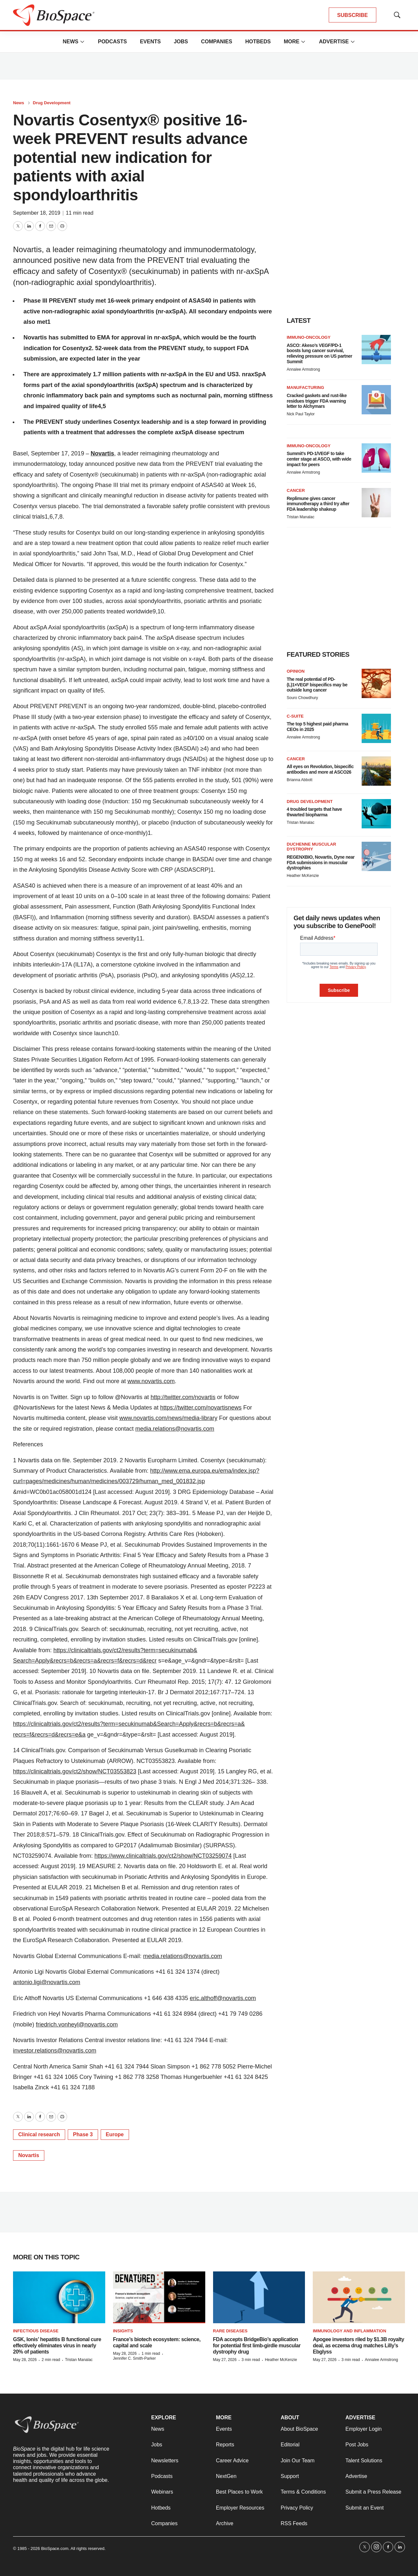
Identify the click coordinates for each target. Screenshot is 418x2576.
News (70, 41)
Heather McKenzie (303, 875)
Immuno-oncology (308, 337)
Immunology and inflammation (349, 2330)
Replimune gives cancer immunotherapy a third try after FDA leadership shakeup (318, 504)
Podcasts (112, 41)
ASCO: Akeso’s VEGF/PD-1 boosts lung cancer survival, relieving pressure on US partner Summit (319, 353)
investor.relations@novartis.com (54, 2050)
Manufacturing (305, 387)
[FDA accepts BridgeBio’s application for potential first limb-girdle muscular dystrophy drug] (259, 2297)
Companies (216, 41)
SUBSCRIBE (352, 15)
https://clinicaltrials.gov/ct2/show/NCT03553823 (74, 1771)
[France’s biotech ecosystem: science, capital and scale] (159, 2297)
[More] (82, 41)
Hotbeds (258, 41)
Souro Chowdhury (302, 697)
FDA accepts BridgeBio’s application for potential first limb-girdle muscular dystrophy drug (257, 2345)
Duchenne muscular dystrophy (311, 847)
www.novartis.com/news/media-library (168, 1418)
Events (150, 41)
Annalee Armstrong (303, 369)
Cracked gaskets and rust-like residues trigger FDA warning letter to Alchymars (317, 401)
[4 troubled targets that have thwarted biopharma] (376, 813)
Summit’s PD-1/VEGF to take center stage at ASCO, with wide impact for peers (319, 459)
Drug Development (52, 102)
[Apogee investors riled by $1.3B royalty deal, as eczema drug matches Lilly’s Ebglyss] (359, 2297)
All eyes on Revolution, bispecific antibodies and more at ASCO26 (320, 769)
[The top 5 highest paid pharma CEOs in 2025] (376, 728)
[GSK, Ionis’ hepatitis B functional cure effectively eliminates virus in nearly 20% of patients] (59, 2297)
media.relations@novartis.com (174, 1428)
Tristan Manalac (300, 517)
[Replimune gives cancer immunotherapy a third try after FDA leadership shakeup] (376, 502)
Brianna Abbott (299, 780)
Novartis (102, 453)
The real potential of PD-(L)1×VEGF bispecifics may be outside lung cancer (317, 685)
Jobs (181, 41)
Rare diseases (230, 2330)
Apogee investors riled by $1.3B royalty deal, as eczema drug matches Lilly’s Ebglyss (358, 2345)
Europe (115, 2134)
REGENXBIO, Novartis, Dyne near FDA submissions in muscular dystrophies (320, 862)
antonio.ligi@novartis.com (46, 1982)
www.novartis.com (151, 1381)
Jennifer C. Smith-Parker (134, 2358)
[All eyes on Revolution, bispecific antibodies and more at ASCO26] (376, 771)
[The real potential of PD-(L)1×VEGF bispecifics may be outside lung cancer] (376, 683)
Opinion (296, 671)
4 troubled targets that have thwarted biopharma (314, 812)
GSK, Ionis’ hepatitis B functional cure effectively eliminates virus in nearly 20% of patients (57, 2345)
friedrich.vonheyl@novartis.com (77, 2024)
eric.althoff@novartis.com (223, 1998)
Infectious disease (35, 2330)
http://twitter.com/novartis (183, 1397)
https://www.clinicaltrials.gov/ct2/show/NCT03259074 (163, 1856)
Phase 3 (83, 2134)
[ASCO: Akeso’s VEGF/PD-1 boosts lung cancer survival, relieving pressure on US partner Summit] (376, 349)
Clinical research (39, 2134)
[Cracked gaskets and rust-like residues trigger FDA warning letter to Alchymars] (376, 399)
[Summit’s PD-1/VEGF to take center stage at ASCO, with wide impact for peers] (376, 458)
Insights (123, 2330)
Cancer (296, 490)
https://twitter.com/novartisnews (200, 1407)
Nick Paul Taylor (301, 414)
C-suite (295, 716)
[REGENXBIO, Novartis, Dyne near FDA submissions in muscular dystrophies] (376, 856)
